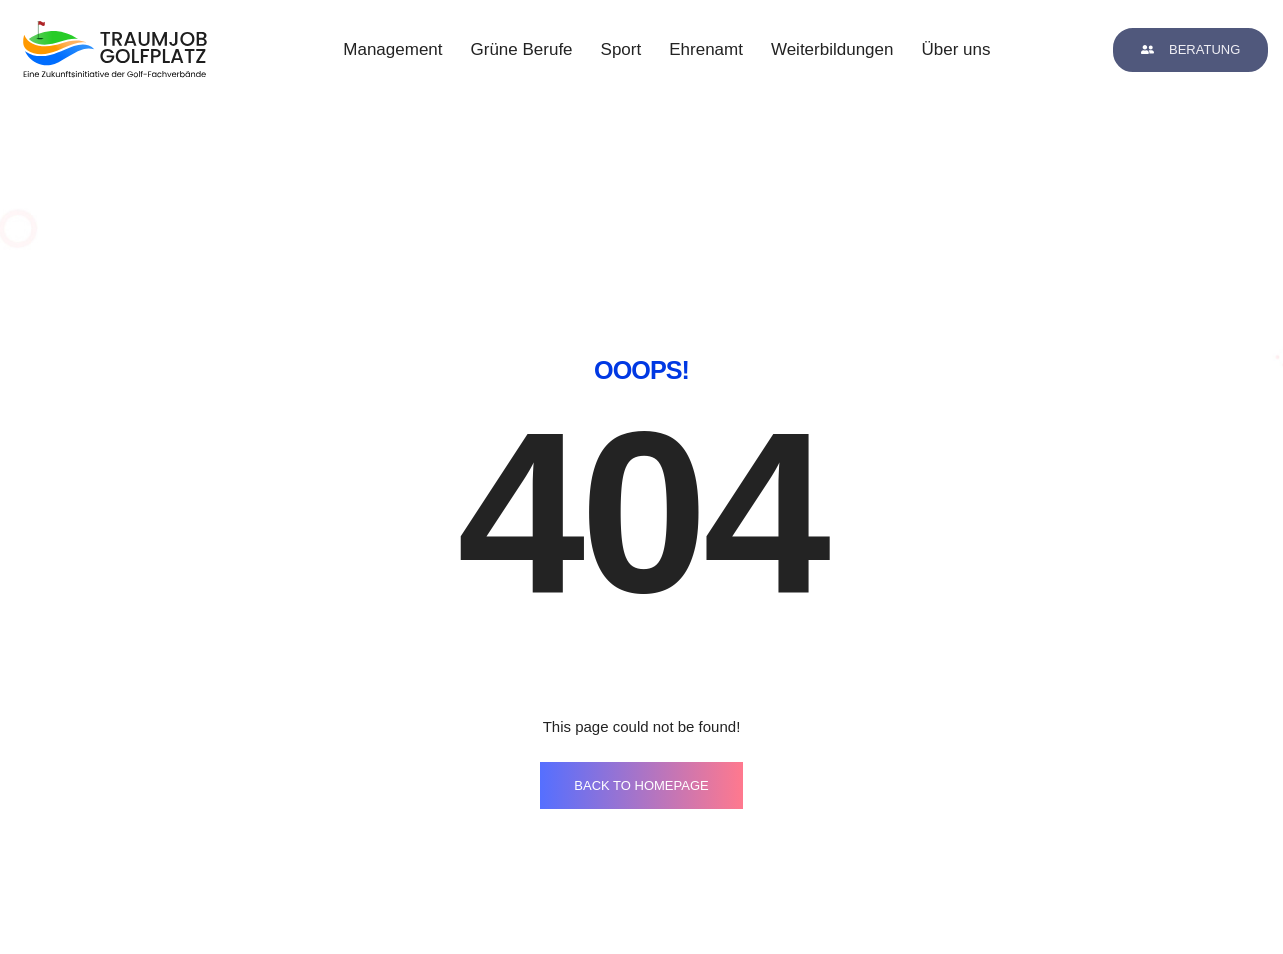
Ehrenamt (706, 49)
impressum (852, 885)
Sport (621, 49)
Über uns (955, 49)
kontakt (706, 885)
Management (392, 49)
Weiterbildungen (832, 49)
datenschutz (1029, 885)
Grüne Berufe (522, 49)
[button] (1190, 50)
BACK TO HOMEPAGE (641, 668)
